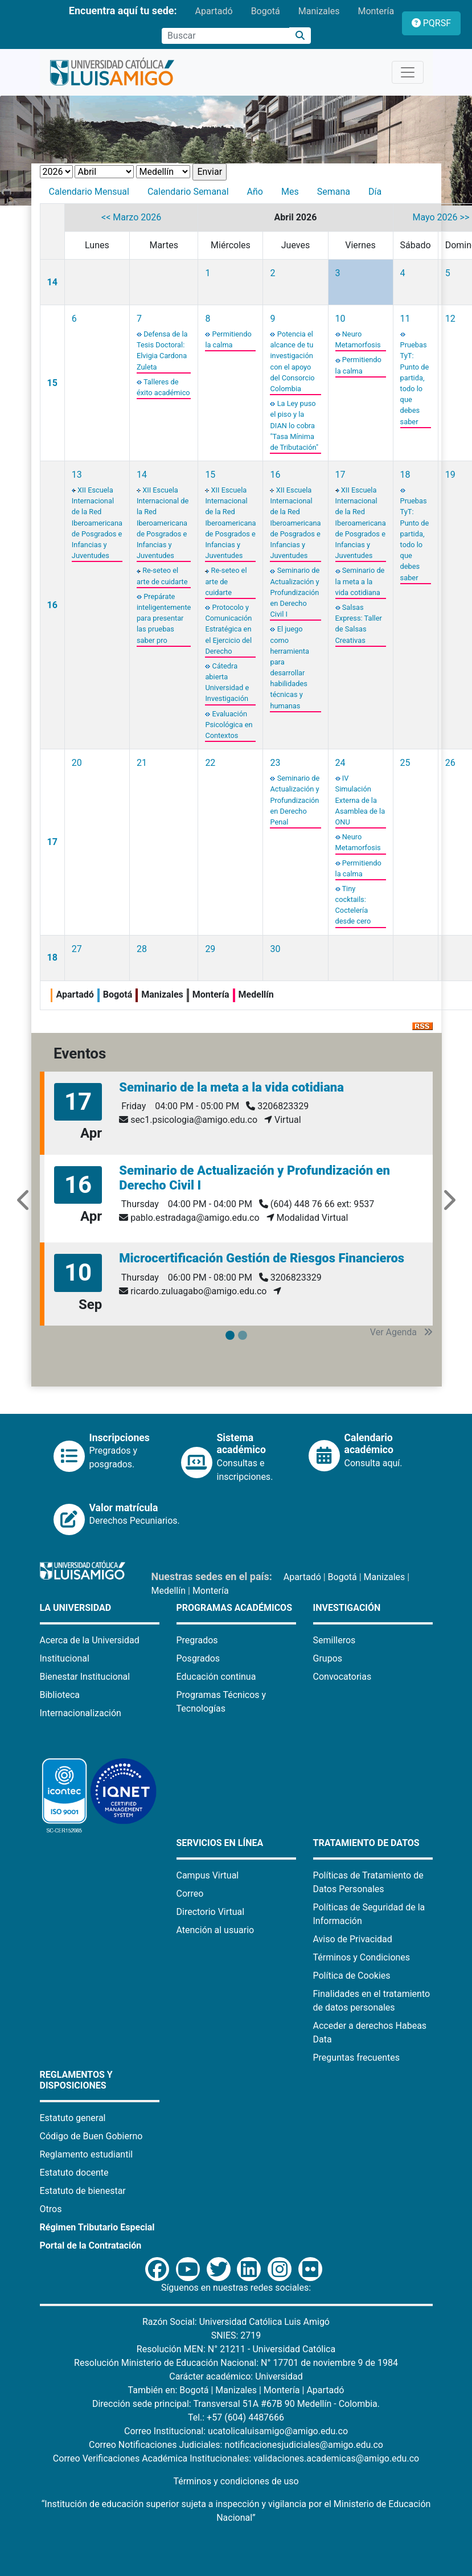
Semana (333, 191)
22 (210, 762)
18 (405, 474)
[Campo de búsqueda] (225, 35)
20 (77, 762)
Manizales (319, 11)
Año (255, 191)
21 (142, 762)
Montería (376, 11)
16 (52, 605)
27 (77, 949)
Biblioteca (60, 1694)
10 (340, 318)
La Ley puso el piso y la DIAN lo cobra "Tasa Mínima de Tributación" (294, 425)
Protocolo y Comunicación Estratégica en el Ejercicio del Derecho (228, 629)
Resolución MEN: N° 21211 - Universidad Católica (236, 2349)
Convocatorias (342, 1676)
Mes (290, 191)
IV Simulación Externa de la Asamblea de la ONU (360, 800)
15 (52, 383)
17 (340, 474)
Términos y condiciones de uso (235, 2481)
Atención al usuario (216, 1930)
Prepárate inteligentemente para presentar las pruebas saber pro (164, 618)
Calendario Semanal (188, 191)
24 (340, 762)
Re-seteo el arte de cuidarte (226, 581)
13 (77, 474)
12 (450, 318)
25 (405, 762)
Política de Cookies (352, 1975)
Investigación (347, 1607)
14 (52, 282)
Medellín (168, 1590)
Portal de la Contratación (91, 2245)
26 (450, 762)
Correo (190, 1893)
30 (275, 949)
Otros (51, 2209)
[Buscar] (300, 35)
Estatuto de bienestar (83, 2190)
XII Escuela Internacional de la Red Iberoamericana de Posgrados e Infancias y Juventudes (97, 523)
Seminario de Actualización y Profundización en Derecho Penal (294, 800)
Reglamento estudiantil (86, 2154)
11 (405, 318)
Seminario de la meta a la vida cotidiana (360, 581)
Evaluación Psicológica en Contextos (228, 724)
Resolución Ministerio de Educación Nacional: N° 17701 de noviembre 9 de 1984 (236, 2362)
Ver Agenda (401, 1332)
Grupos (328, 1658)
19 (450, 474)
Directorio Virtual (211, 1911)
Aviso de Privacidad (352, 1939)
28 (142, 949)
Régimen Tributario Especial (97, 2227)
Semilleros (334, 1640)
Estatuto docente (74, 2172)
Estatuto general (73, 2118)
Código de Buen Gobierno (91, 2136)
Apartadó (214, 11)
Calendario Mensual (89, 191)
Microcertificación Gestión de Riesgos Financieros (261, 1258)
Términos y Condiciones (362, 1957)
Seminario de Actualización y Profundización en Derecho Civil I (294, 592)
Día (374, 191)
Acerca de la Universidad (89, 1640)
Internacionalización (80, 1713)
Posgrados (198, 1658)
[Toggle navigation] (408, 72)
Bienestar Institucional (85, 1676)
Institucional (64, 1658)
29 (210, 949)
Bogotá (265, 11)
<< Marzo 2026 (131, 217)
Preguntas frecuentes (356, 2057)
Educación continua (216, 1676)
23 (275, 762)
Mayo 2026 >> (440, 217)
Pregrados (197, 1640)
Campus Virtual (208, 1875)
